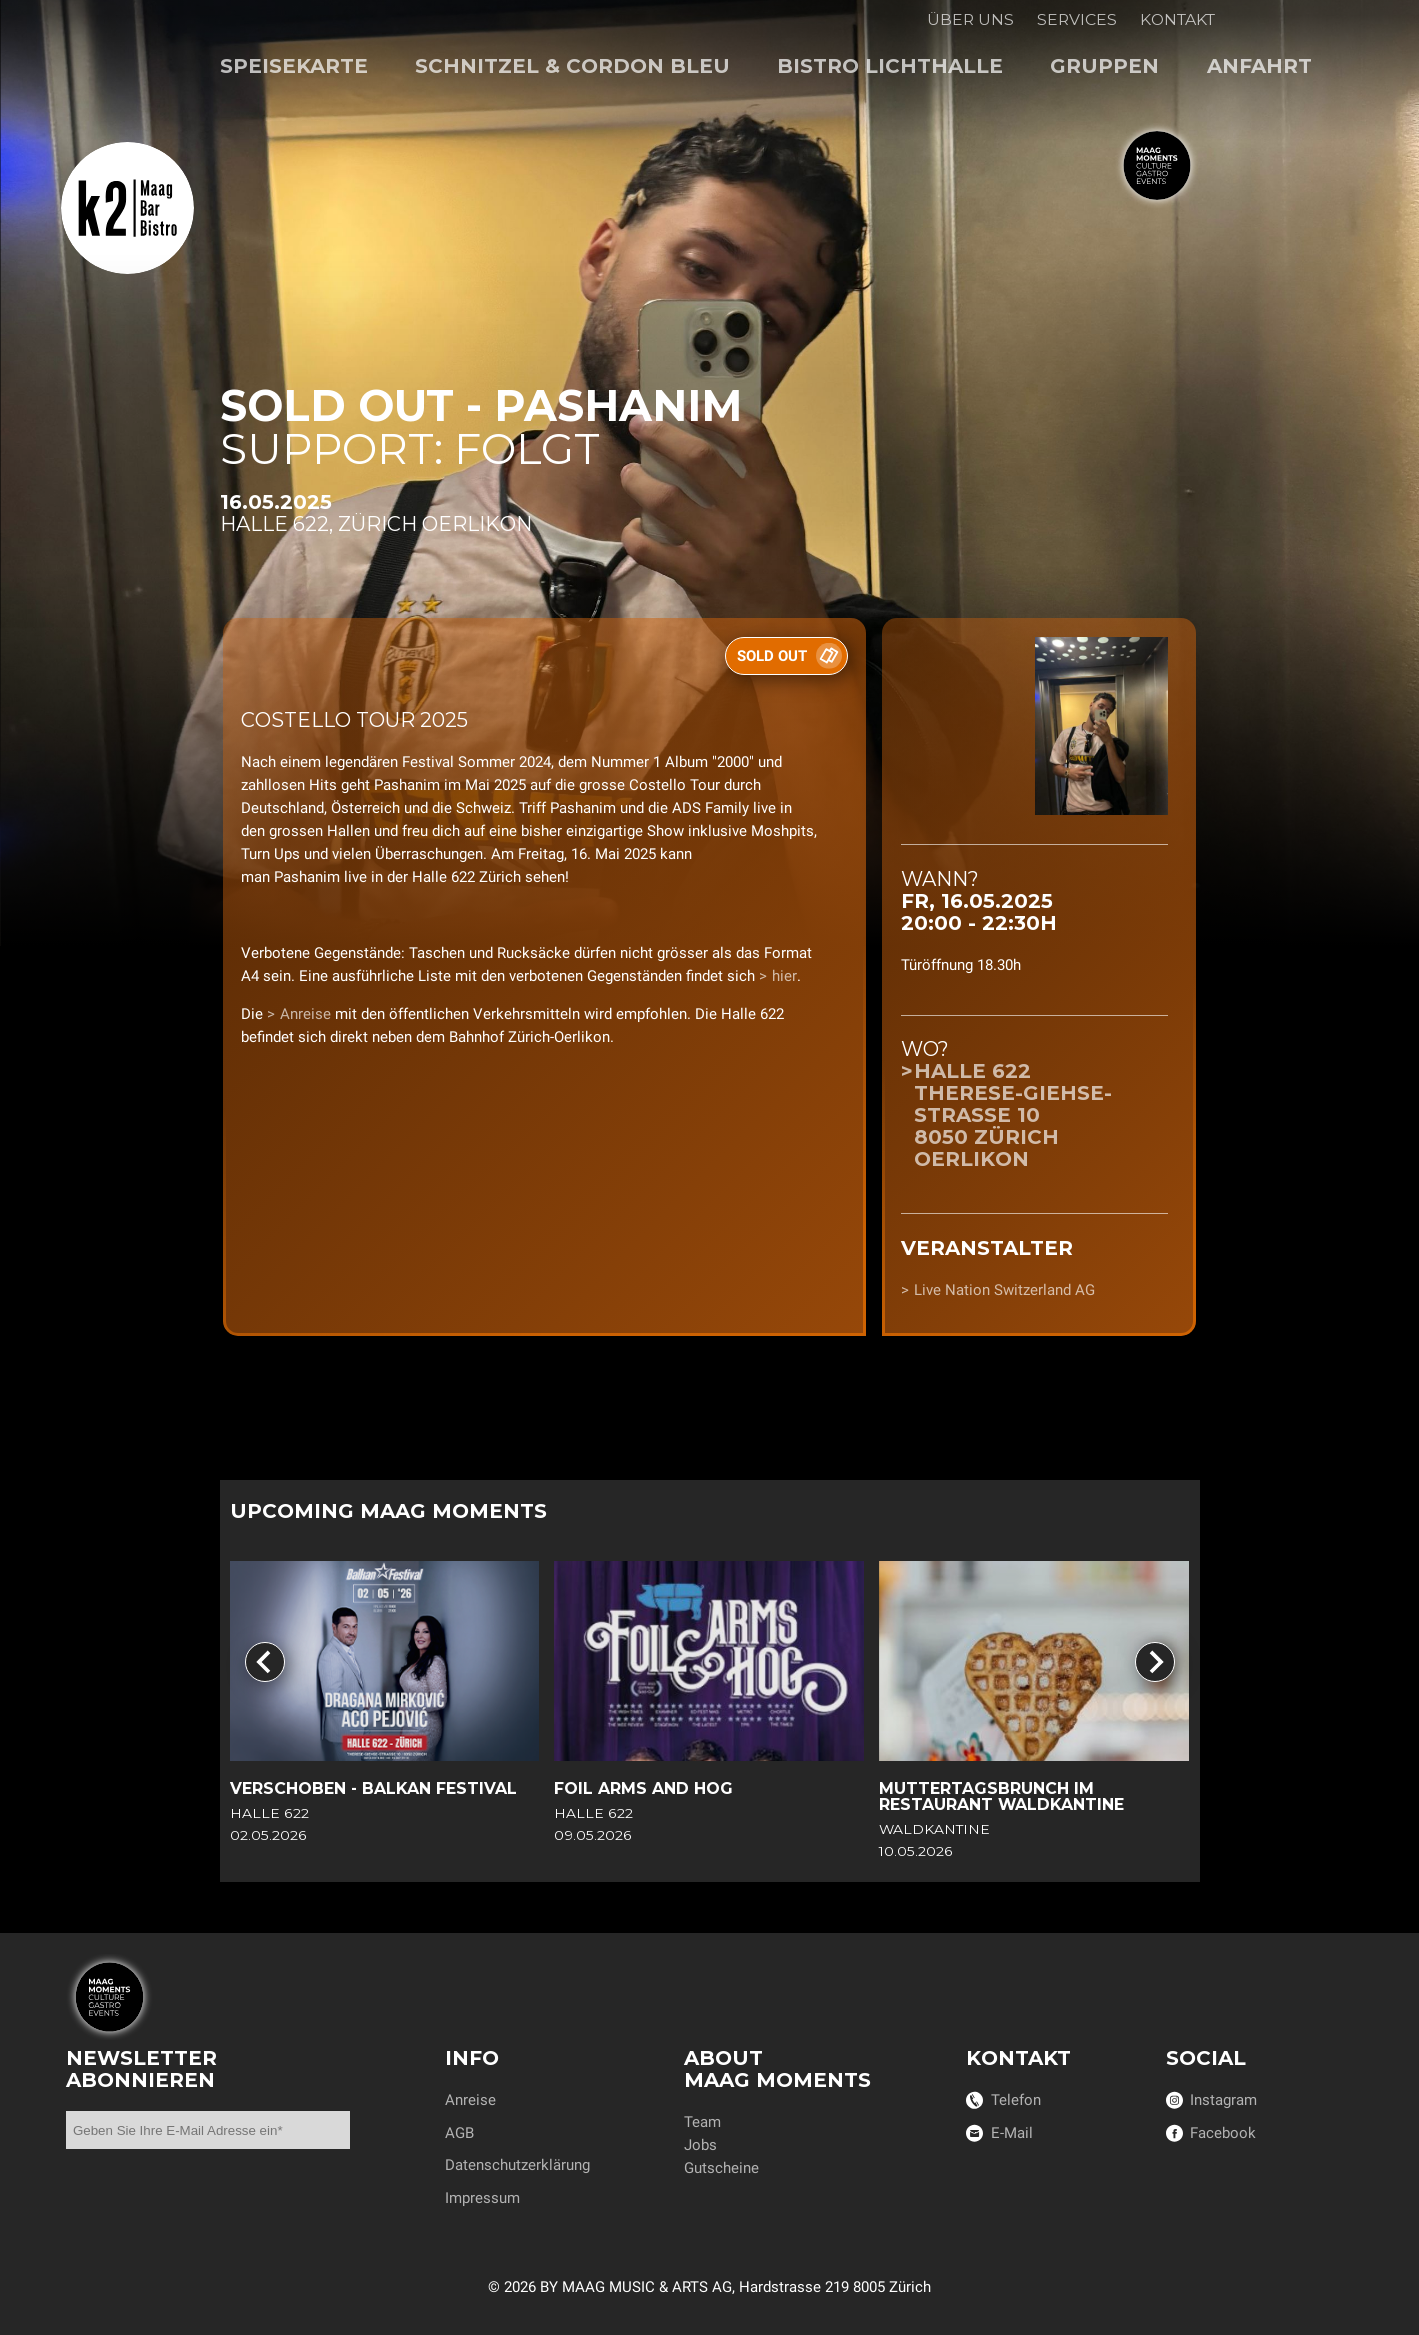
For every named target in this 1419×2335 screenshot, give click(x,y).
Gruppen (1104, 66)
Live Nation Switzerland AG (1004, 1290)
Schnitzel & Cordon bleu (572, 66)
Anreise (305, 1014)
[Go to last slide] (265, 1663)
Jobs (700, 2145)
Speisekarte (294, 66)
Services (1077, 19)
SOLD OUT (772, 656)
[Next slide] (1155, 1663)
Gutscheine (721, 2168)
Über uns (970, 19)
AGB (459, 2133)
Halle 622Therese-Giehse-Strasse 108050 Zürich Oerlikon (1013, 1116)
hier (784, 976)
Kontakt (1177, 19)
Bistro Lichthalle (890, 66)
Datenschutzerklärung (517, 2165)
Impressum (482, 2198)
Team (702, 2122)
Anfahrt (1259, 66)
